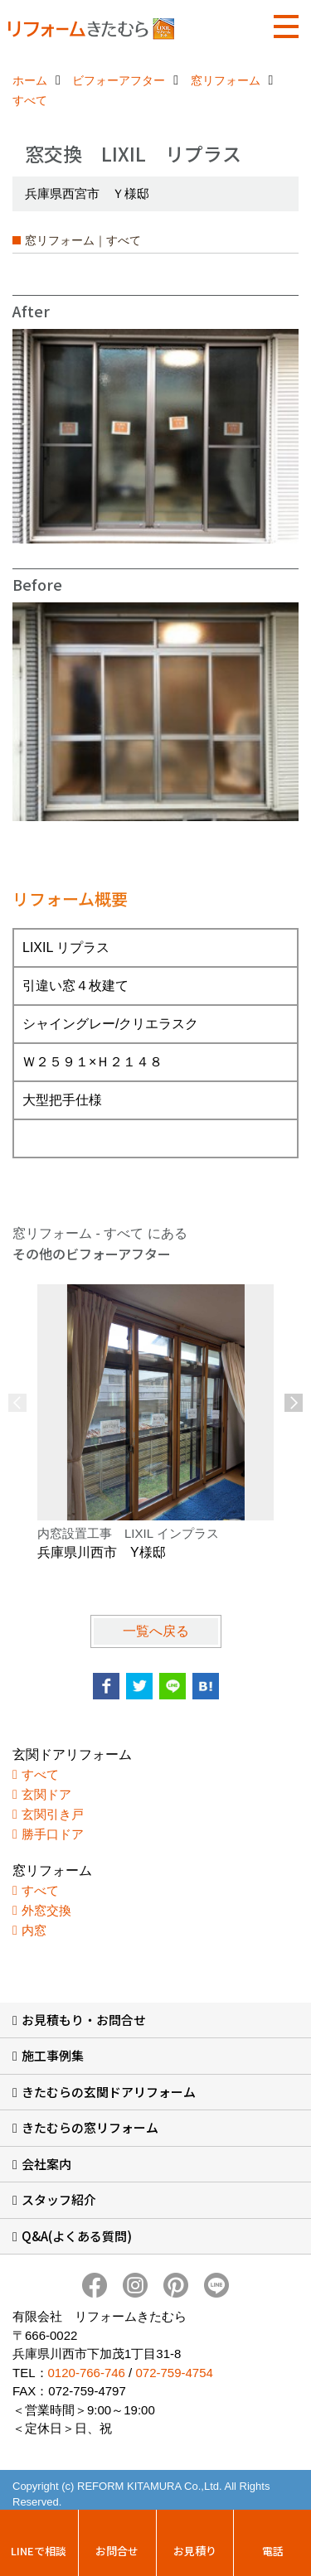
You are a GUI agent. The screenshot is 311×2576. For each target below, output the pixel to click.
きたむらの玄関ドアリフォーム (109, 2091)
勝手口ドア (53, 1834)
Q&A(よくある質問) (77, 2236)
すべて (40, 1774)
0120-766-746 (86, 2373)
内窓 (34, 1930)
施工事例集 (53, 2055)
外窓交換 (46, 1910)
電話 (273, 2551)
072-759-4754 (173, 2373)
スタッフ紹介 (59, 2199)
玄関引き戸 (53, 1814)
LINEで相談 (38, 2551)
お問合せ (116, 2551)
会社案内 (46, 2163)
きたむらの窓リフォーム (90, 2127)
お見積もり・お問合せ (84, 2019)
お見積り (194, 2551)
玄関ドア (46, 1794)
